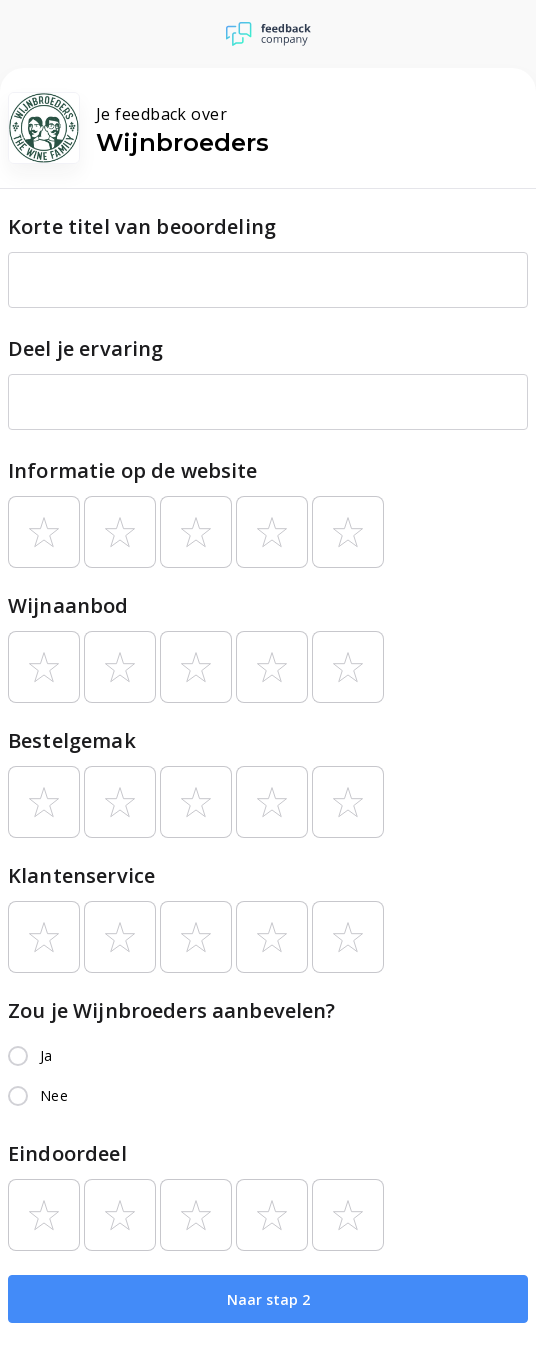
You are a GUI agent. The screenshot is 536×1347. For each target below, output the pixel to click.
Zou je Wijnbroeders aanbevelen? (172, 1010)
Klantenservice (81, 875)
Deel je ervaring (85, 348)
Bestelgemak (72, 740)
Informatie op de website (133, 470)
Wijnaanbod (68, 605)
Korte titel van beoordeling (142, 226)
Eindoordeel (67, 1153)
